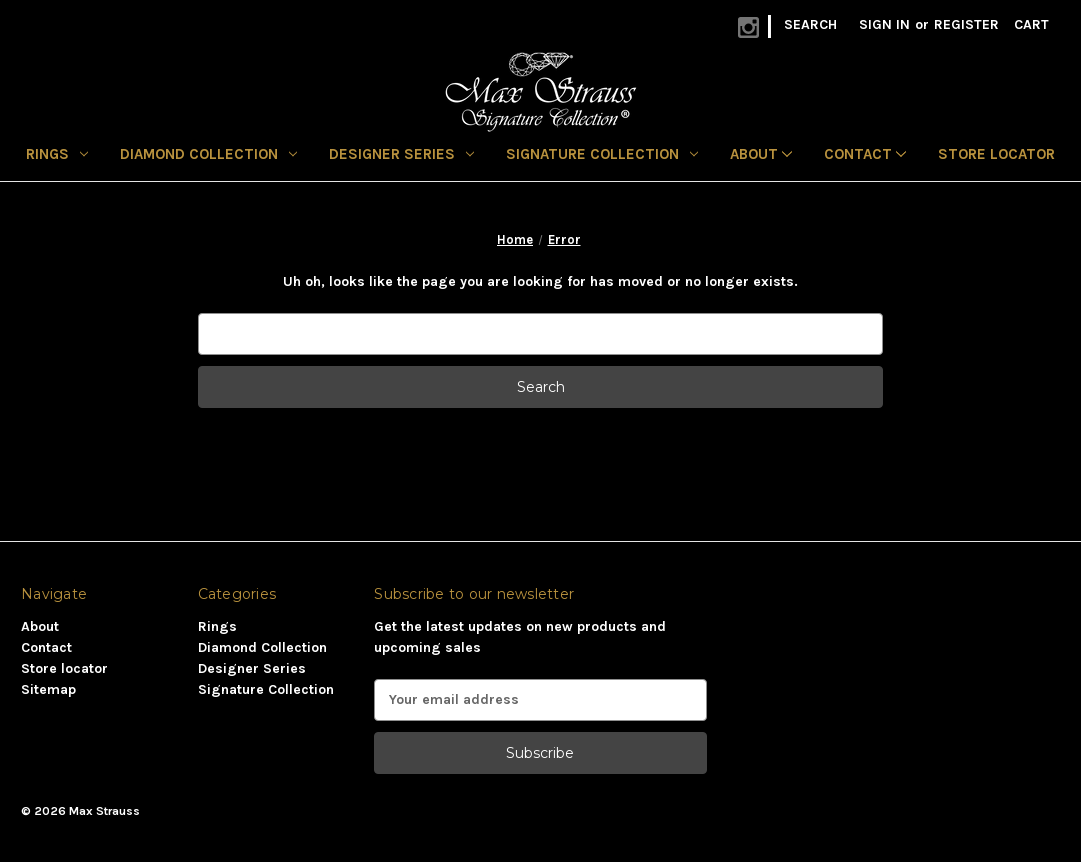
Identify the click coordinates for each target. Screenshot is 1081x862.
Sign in (884, 24)
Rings (57, 154)
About (761, 154)
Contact (865, 154)
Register (966, 24)
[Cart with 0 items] (1031, 24)
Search (810, 24)
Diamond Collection (208, 154)
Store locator (996, 154)
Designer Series (401, 154)
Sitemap (48, 689)
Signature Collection (602, 154)
